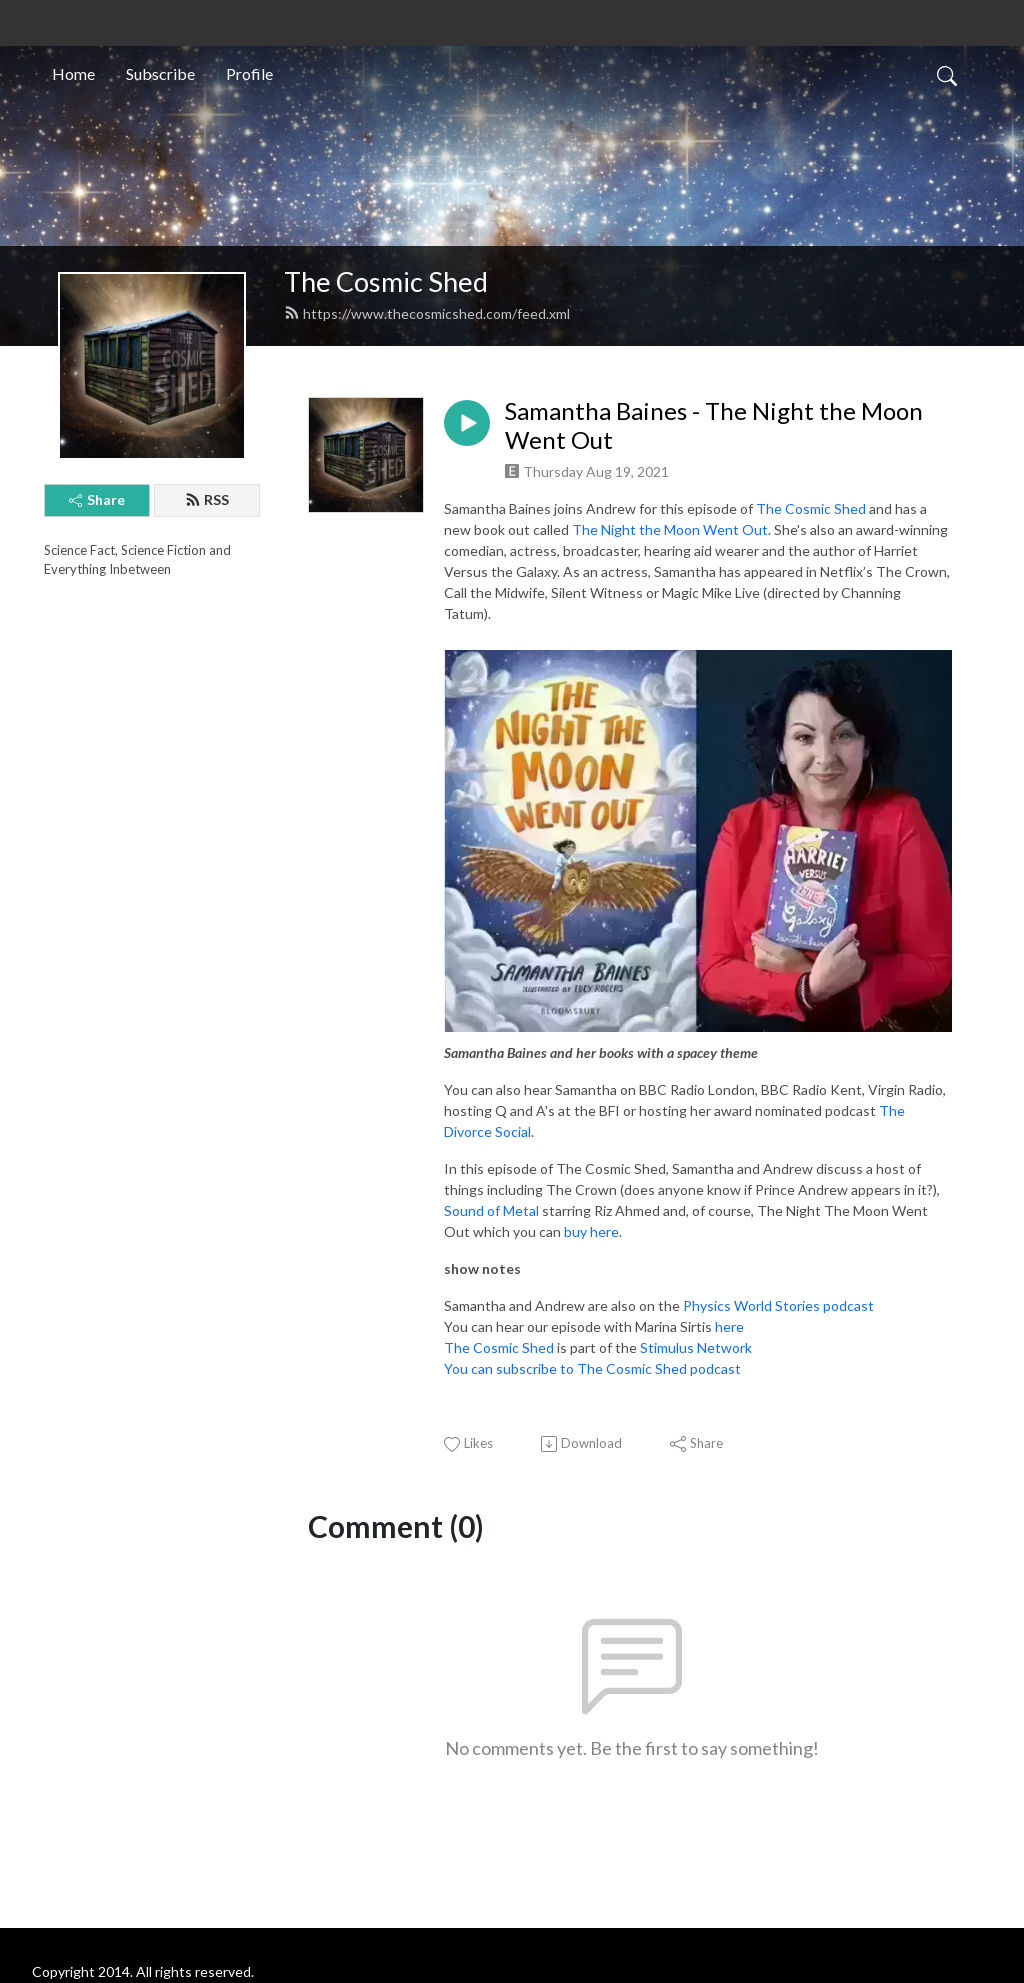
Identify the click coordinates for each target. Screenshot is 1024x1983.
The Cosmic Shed (386, 281)
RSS (207, 499)
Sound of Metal (491, 1210)
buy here (591, 1231)
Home (73, 73)
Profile (249, 73)
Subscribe (160, 73)
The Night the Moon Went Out (670, 529)
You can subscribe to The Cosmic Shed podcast (592, 1368)
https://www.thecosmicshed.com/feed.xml (427, 313)
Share (97, 499)
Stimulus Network (696, 1347)
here (729, 1326)
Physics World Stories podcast (778, 1305)
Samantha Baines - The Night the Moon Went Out (714, 425)
